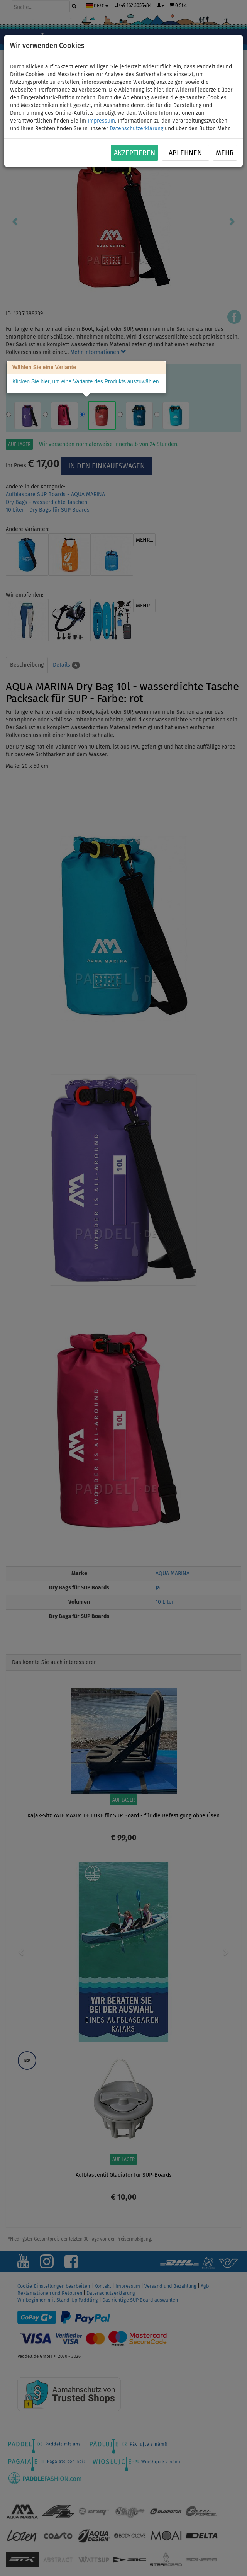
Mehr (225, 153)
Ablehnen (185, 153)
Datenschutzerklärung (136, 128)
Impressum (101, 120)
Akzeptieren (134, 153)
